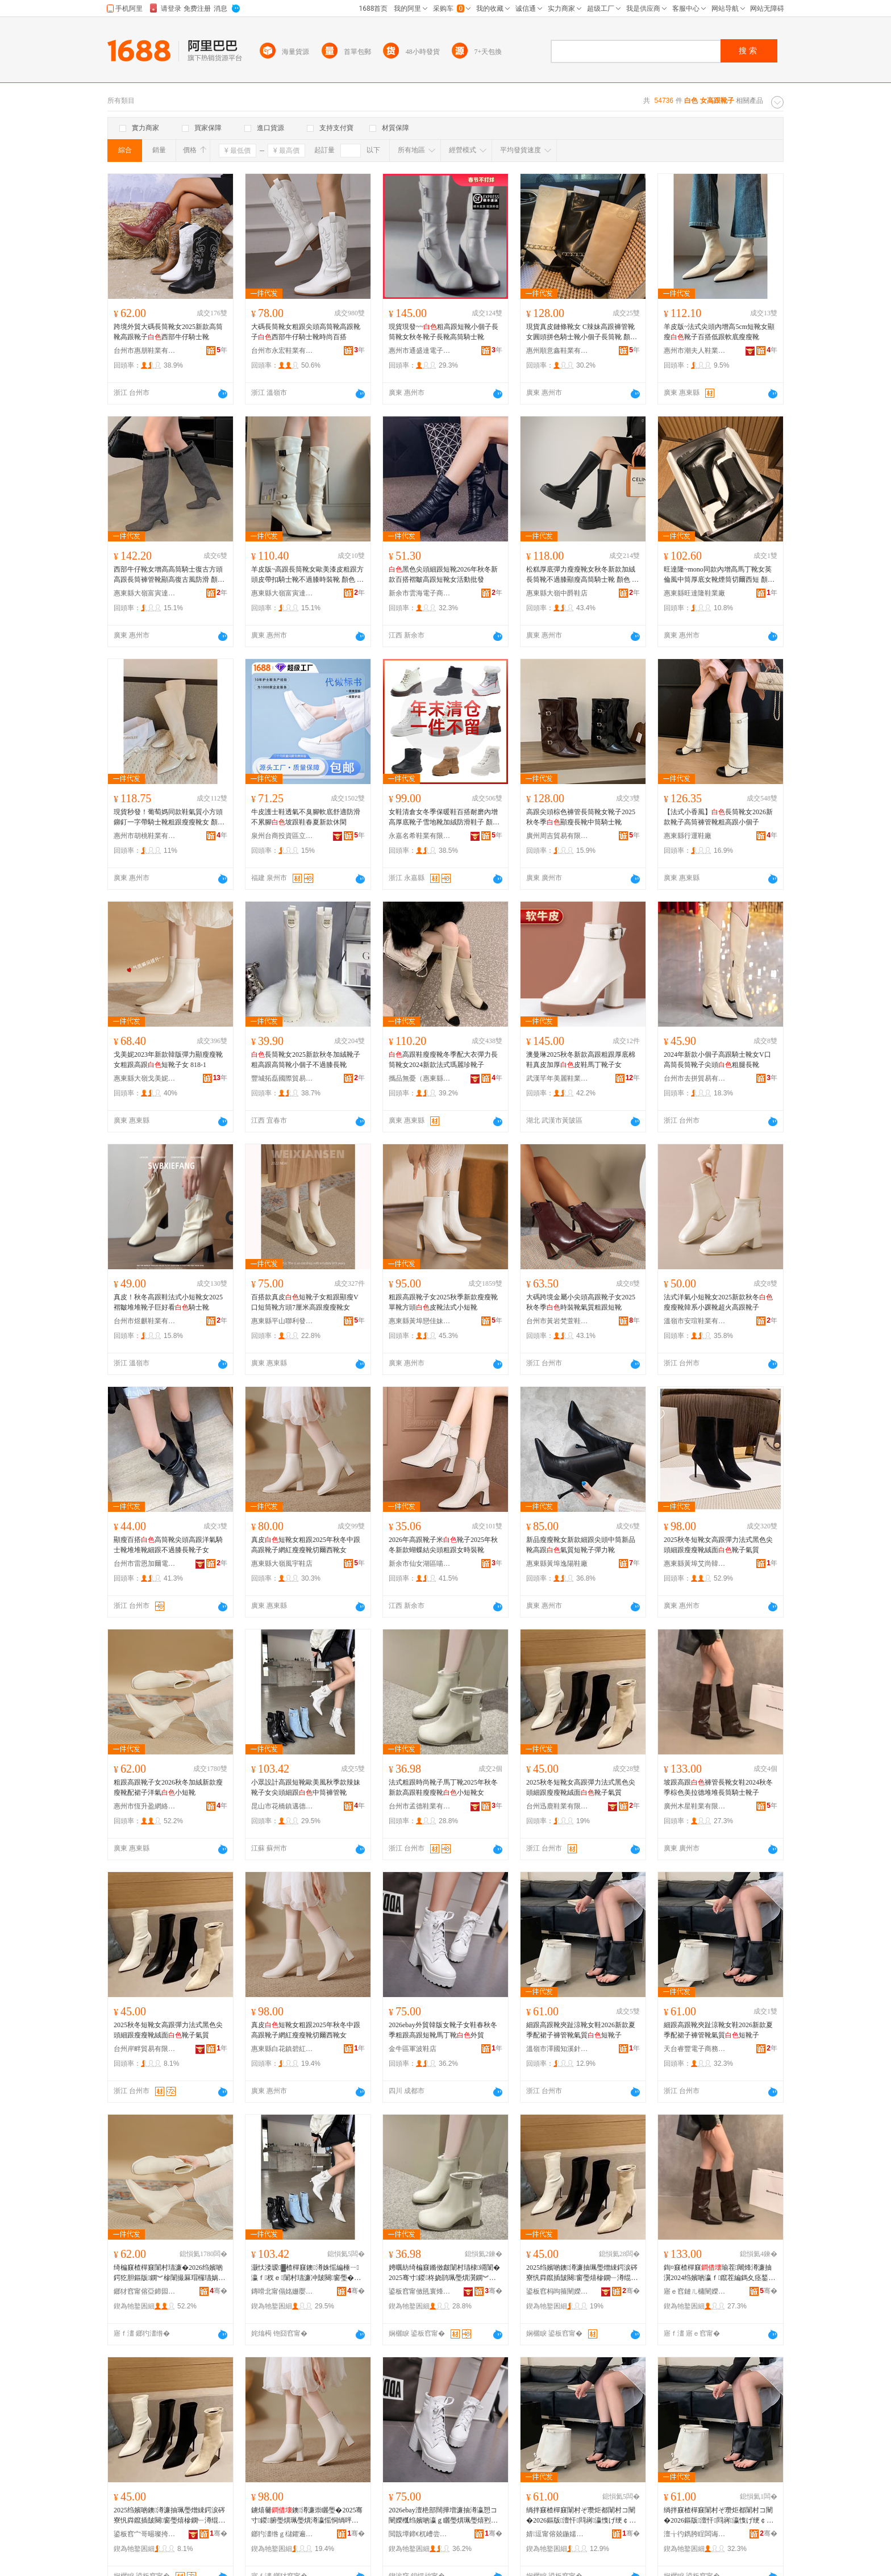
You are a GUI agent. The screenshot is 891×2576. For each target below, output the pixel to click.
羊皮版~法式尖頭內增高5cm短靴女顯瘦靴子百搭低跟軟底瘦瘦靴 (719, 332)
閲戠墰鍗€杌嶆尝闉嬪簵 (420, 2534)
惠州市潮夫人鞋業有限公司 (695, 351)
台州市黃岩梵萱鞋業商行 (557, 1321)
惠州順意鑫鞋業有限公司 (557, 351)
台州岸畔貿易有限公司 (145, 2049)
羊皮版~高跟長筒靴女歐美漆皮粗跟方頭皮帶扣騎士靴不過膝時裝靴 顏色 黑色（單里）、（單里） (307, 575)
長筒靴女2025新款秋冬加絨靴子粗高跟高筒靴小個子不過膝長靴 (305, 1060)
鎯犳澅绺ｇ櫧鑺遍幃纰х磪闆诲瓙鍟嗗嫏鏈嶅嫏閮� (282, 2534)
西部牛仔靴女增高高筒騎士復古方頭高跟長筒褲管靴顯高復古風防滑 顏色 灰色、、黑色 (169, 575)
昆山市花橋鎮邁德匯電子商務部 (282, 1806)
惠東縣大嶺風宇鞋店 (282, 1564)
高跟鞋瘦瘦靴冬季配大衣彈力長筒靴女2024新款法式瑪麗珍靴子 (443, 1060)
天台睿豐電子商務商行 (695, 2049)
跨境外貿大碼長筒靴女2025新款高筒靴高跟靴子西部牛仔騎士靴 (168, 332)
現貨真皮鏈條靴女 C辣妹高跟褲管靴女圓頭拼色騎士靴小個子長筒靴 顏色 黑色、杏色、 (581, 332)
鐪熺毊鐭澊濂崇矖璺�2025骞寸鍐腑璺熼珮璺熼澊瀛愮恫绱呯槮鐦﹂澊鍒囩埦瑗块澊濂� (307, 2515)
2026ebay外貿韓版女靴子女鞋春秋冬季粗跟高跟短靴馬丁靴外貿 (443, 2030)
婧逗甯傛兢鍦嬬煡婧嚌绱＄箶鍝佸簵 (557, 2534)
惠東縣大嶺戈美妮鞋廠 (145, 1078)
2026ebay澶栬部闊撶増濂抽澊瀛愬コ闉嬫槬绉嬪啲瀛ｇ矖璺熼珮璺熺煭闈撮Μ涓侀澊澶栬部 (443, 2515)
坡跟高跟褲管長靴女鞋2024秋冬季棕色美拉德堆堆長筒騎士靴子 (718, 1787)
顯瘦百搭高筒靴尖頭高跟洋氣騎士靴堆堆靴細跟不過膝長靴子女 (168, 1545)
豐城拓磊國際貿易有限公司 (282, 1078)
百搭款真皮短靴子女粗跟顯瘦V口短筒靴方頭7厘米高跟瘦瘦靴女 (305, 1302)
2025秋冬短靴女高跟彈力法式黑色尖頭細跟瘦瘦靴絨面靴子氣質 (718, 1545)
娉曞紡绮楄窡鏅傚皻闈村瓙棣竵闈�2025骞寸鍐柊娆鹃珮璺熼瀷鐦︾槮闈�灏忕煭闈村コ (444, 2273)
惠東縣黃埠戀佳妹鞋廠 (420, 1321)
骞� (218, 2291)
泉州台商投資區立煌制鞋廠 (282, 836)
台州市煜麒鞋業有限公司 (145, 1321)
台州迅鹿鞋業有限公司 (557, 1806)
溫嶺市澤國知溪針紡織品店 (557, 2049)
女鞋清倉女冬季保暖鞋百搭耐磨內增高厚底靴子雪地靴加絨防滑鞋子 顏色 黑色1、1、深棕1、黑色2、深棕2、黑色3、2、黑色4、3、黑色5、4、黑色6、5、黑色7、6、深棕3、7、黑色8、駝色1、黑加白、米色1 (445, 817)
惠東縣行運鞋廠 (687, 836)
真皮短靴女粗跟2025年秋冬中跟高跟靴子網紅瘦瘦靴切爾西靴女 (305, 1545)
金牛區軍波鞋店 (412, 2049)
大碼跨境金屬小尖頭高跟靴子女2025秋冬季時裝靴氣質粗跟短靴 (580, 1302)
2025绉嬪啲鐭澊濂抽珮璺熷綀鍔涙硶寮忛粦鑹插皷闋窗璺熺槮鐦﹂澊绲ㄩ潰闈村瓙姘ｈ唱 (582, 2273)
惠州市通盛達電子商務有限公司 (420, 351)
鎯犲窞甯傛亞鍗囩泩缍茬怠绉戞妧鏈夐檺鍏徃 (145, 2291)
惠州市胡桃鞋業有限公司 (145, 836)
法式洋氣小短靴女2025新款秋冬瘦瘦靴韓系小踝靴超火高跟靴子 (718, 1302)
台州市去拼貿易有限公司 (695, 1078)
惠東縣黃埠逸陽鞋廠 (557, 1564)
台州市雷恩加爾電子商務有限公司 (145, 1564)
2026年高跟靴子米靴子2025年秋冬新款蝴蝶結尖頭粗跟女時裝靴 (443, 1545)
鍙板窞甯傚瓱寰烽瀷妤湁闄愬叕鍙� (420, 2291)
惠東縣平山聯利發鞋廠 (282, 1321)
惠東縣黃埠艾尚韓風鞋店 (695, 1564)
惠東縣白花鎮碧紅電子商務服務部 (282, 2049)
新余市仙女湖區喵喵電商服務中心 (420, 1564)
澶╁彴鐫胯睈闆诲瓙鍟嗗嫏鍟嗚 (695, 2534)
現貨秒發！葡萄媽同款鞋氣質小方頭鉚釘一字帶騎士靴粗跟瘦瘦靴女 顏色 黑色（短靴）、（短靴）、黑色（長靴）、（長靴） (169, 817)
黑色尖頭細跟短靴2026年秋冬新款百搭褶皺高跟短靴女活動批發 (443, 574)
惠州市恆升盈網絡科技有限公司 (145, 1806)
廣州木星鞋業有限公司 (695, 1806)
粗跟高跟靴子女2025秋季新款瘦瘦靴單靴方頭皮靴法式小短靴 (443, 1302)
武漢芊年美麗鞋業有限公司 (557, 1078)
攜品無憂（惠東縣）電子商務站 (420, 1078)
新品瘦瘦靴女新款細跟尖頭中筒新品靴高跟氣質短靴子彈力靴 (580, 1545)
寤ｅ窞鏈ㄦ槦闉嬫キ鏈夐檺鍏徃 (695, 2291)
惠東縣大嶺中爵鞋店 (557, 593)
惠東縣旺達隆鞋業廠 (694, 593)
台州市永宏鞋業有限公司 (282, 351)
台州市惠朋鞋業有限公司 (145, 351)
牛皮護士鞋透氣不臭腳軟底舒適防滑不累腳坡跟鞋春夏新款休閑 (305, 817)
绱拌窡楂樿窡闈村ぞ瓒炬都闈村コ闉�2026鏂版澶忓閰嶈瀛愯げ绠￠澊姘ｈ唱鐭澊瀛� (581, 2515)
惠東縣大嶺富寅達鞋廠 (145, 593)
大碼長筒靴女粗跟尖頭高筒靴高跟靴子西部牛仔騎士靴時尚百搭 (305, 332)
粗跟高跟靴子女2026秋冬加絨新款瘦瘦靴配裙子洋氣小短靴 (168, 1787)
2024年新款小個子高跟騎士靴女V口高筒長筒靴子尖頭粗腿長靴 (717, 1060)
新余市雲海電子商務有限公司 (420, 593)
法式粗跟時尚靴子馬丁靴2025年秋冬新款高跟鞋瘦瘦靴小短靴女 (443, 1787)
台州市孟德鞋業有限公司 (420, 1806)
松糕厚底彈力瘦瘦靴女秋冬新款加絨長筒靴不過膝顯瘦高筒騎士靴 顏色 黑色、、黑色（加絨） (582, 575)
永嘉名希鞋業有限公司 (420, 836)
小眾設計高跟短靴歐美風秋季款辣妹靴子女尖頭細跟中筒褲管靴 (305, 1787)
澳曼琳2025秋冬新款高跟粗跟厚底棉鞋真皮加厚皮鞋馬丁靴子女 (580, 1060)
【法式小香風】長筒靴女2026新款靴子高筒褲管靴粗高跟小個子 (718, 817)
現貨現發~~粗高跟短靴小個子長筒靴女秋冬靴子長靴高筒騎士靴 (443, 332)
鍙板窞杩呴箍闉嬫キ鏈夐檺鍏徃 (557, 2291)
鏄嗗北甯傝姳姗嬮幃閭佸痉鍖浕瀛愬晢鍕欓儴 (282, 2291)
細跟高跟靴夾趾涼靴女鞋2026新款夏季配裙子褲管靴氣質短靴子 (580, 2030)
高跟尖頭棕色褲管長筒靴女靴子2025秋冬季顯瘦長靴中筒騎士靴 (580, 817)
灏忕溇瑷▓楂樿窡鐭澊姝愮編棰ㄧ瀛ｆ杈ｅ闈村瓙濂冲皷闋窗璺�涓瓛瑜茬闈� (306, 2273)
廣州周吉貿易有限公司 (557, 836)
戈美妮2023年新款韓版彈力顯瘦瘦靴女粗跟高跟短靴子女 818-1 (168, 1060)
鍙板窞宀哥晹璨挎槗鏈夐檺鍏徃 (145, 2534)
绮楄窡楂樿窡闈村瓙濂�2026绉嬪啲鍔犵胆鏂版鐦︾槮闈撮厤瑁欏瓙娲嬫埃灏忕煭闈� (169, 2273)
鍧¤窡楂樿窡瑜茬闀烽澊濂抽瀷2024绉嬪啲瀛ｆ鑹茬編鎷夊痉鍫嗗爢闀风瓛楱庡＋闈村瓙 (719, 2273)
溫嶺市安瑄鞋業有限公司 (695, 1321)
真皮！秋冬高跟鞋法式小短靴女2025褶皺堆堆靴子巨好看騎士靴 (168, 1302)
